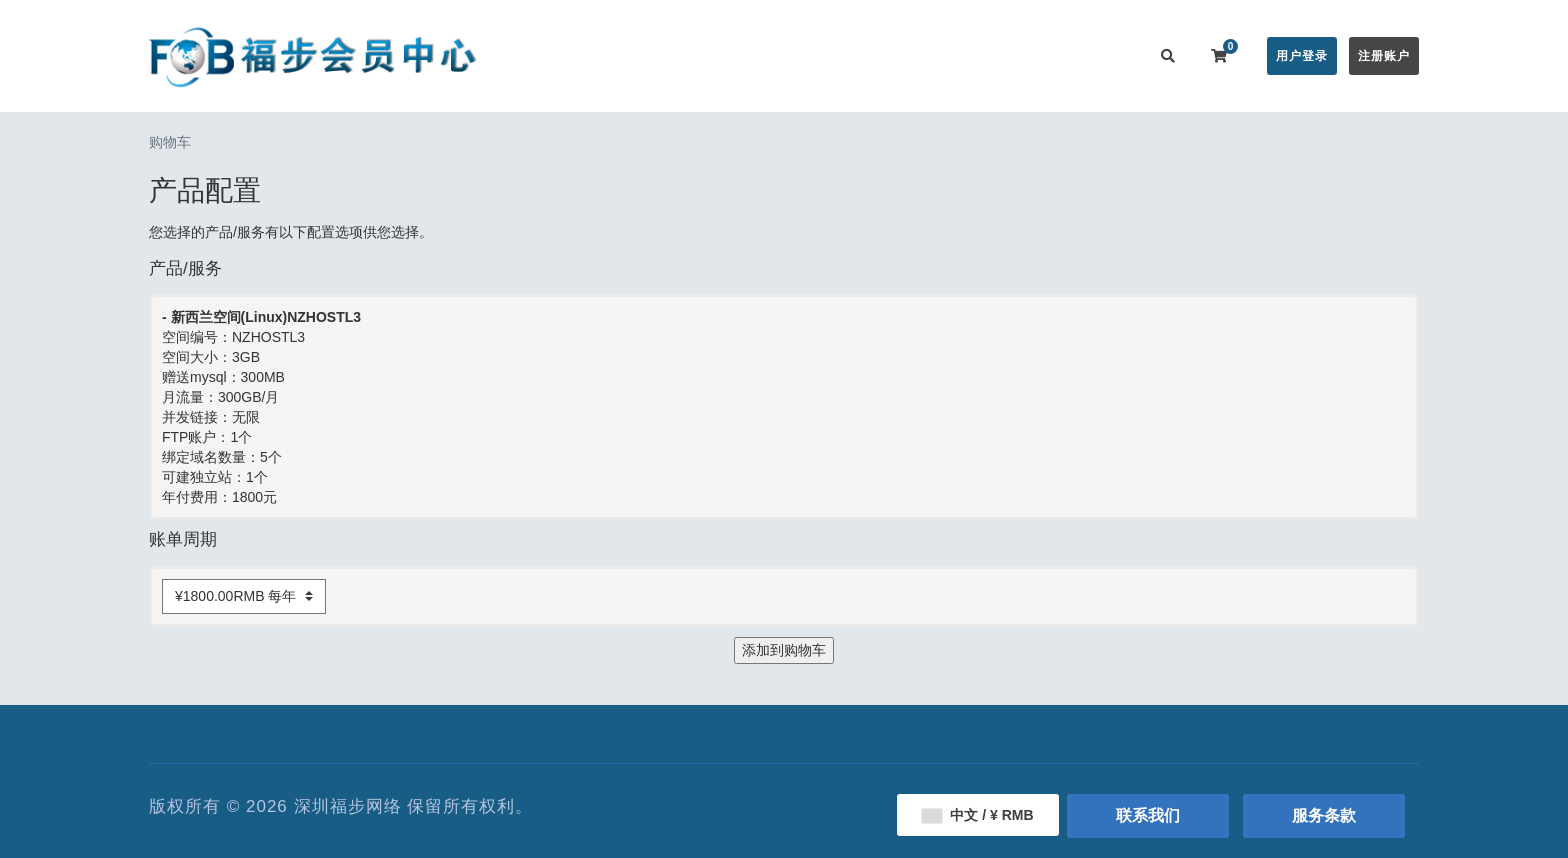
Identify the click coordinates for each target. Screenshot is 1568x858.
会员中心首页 (591, 55)
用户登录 (1302, 56)
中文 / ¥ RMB (977, 815)
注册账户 (1384, 56)
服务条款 (1324, 815)
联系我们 (1102, 55)
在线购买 (688, 55)
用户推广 (1022, 55)
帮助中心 (862, 55)
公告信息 (782, 55)
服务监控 (942, 55)
